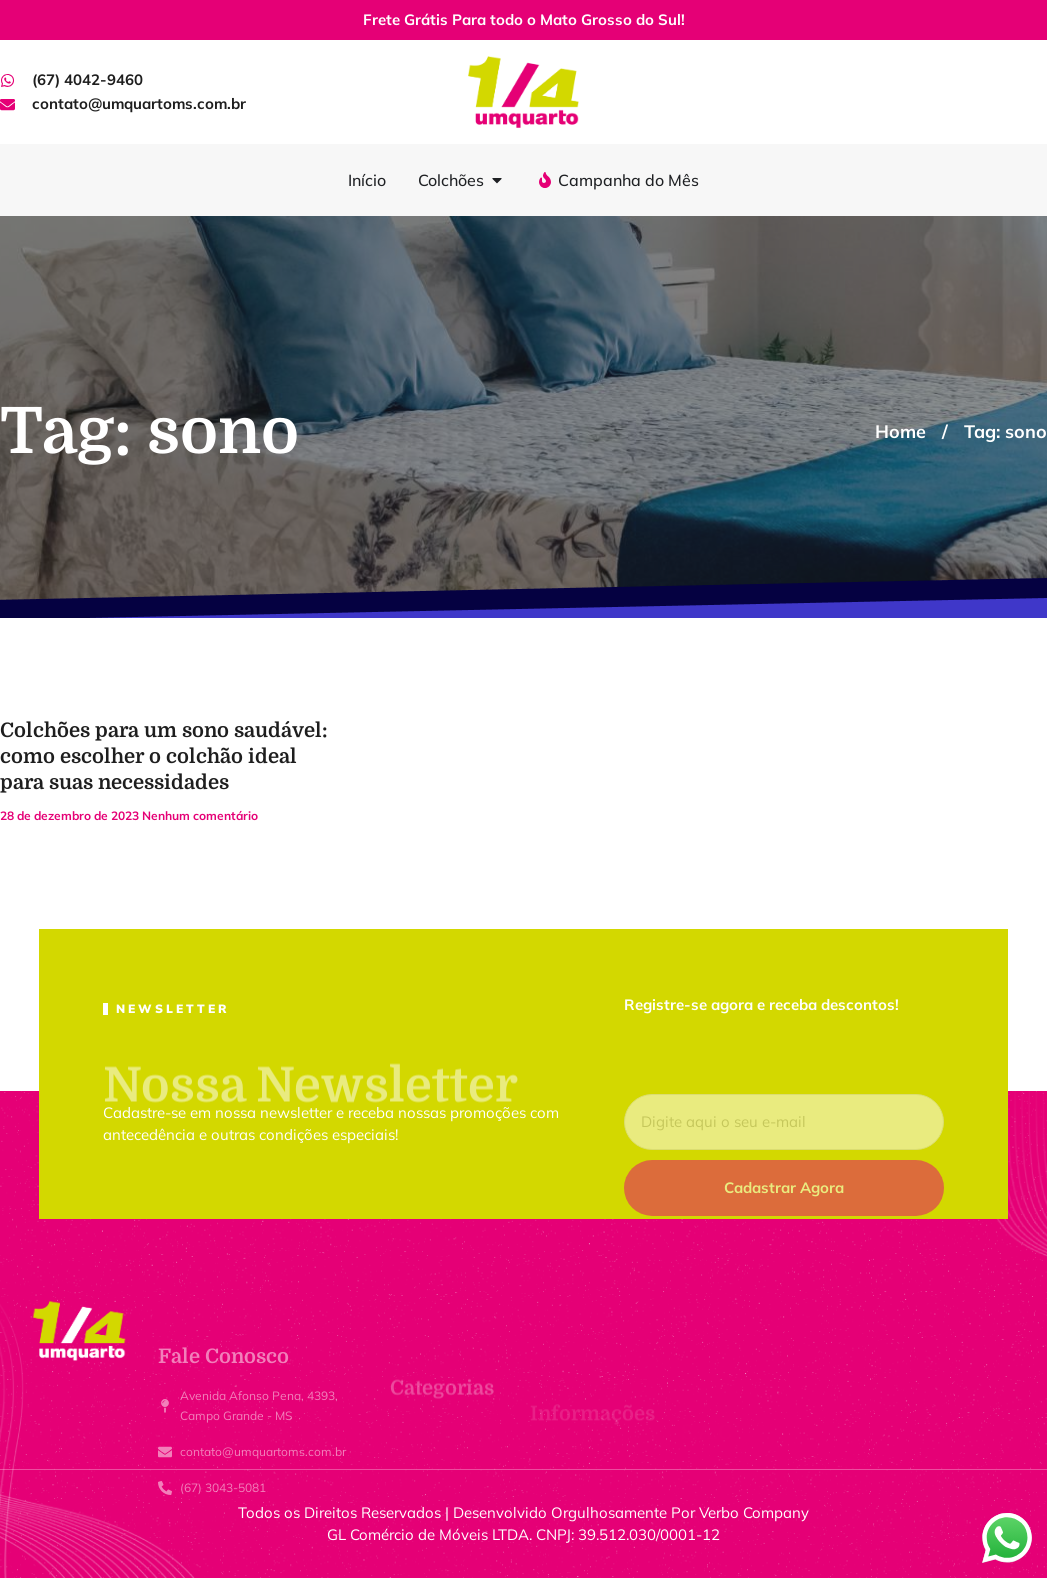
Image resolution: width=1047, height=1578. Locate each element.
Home (900, 431)
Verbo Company (754, 1512)
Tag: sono (1005, 431)
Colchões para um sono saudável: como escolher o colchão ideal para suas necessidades (164, 756)
